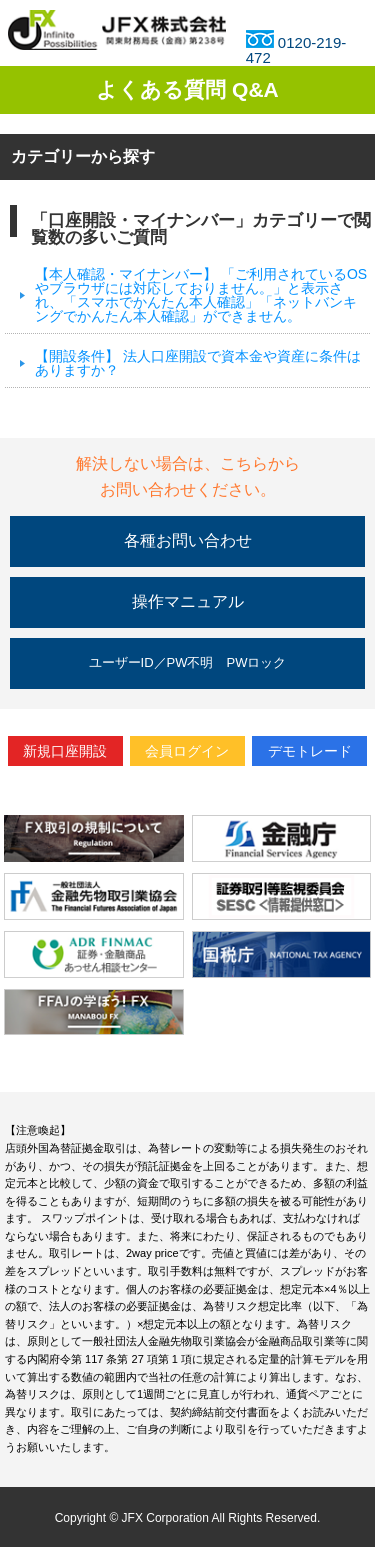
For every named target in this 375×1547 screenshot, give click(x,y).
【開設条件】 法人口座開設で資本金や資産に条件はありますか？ (198, 363)
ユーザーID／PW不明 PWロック (188, 662)
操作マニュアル (188, 601)
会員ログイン (187, 751)
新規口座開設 (65, 751)
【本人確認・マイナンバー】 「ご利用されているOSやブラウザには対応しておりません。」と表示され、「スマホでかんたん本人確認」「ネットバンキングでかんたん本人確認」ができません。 (201, 295)
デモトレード (310, 751)
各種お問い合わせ (188, 540)
